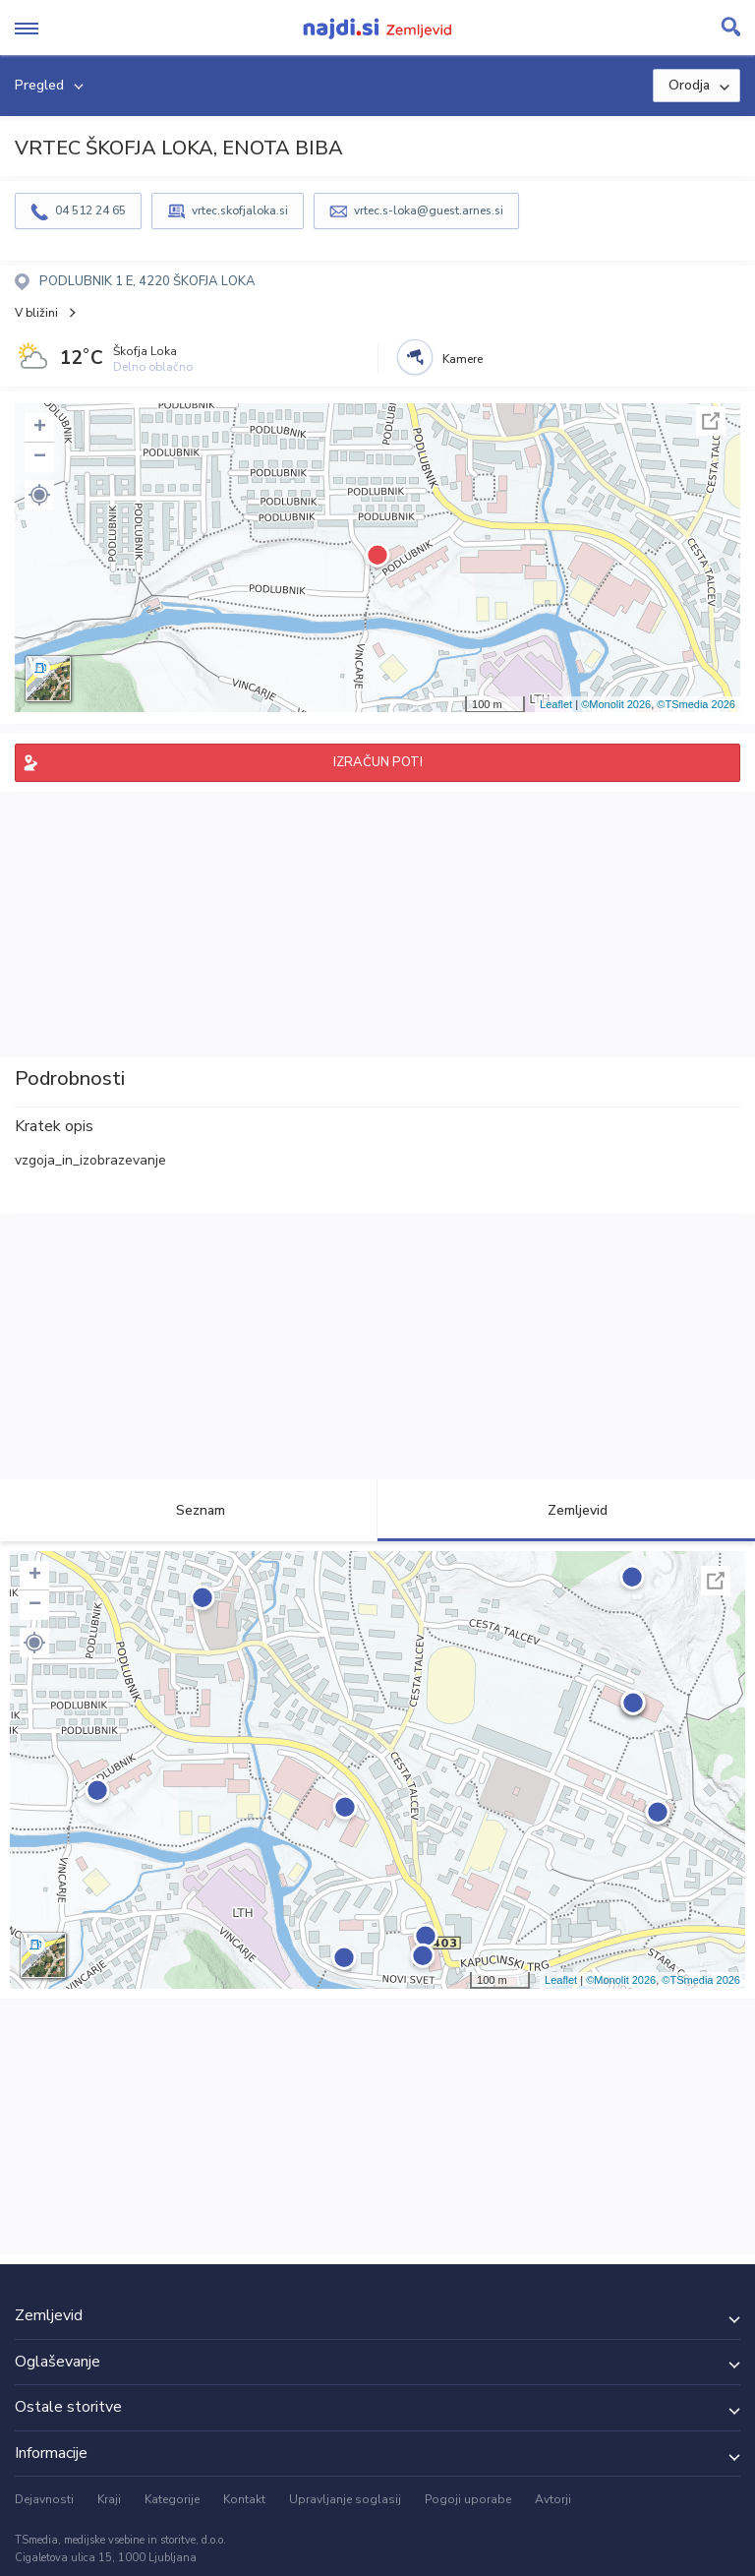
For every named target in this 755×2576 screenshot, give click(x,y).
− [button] (39, 457)
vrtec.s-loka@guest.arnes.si (428, 210)
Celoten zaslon (711, 421)
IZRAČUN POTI (378, 762)
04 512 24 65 (90, 210)
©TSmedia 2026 (696, 704)
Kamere (462, 359)
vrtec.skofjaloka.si (240, 210)
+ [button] (39, 428)
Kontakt (244, 2499)
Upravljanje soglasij (345, 2499)
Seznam (189, 1510)
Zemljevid (566, 1510)
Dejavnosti (44, 2499)
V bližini (36, 313)
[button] (39, 494)
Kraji (109, 2499)
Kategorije (172, 2499)
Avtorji (553, 2499)
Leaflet (556, 704)
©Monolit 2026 (616, 704)
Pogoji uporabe (468, 2499)
